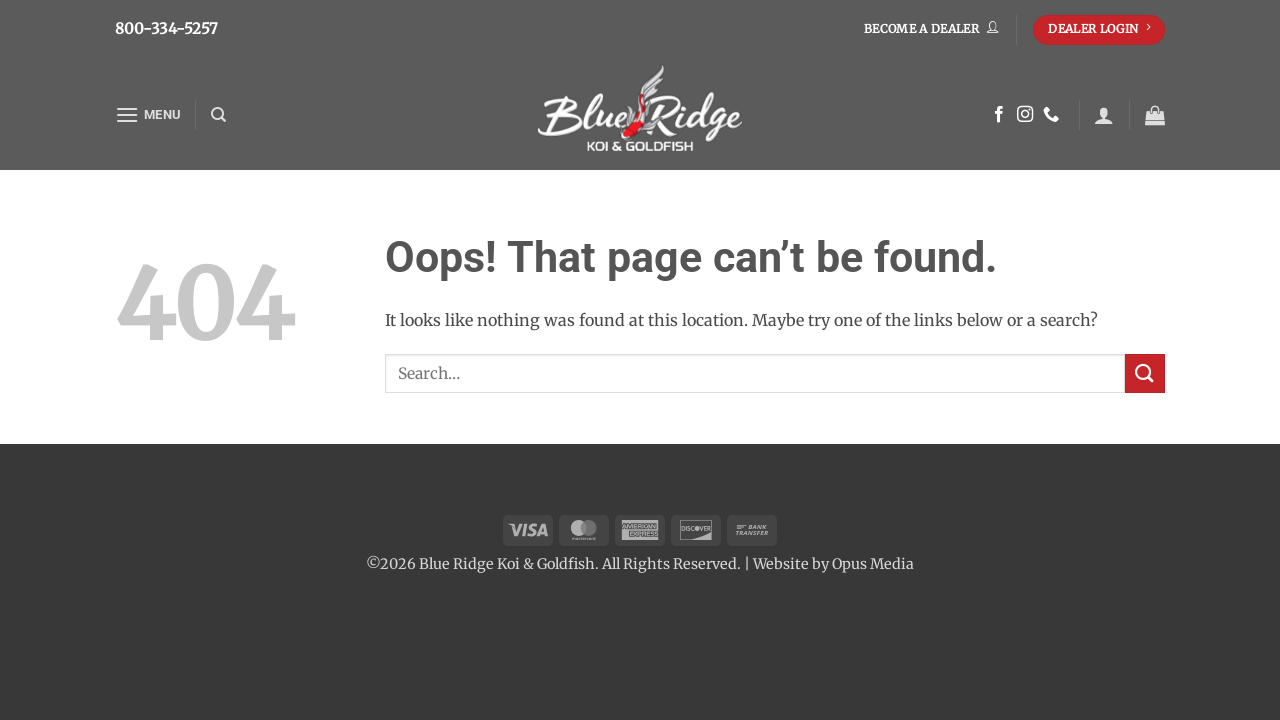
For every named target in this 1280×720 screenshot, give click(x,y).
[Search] (218, 115)
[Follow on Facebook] (999, 115)
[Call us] (1051, 115)
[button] (148, 114)
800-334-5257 (166, 28)
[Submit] (1145, 373)
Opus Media (873, 564)
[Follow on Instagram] (1025, 115)
